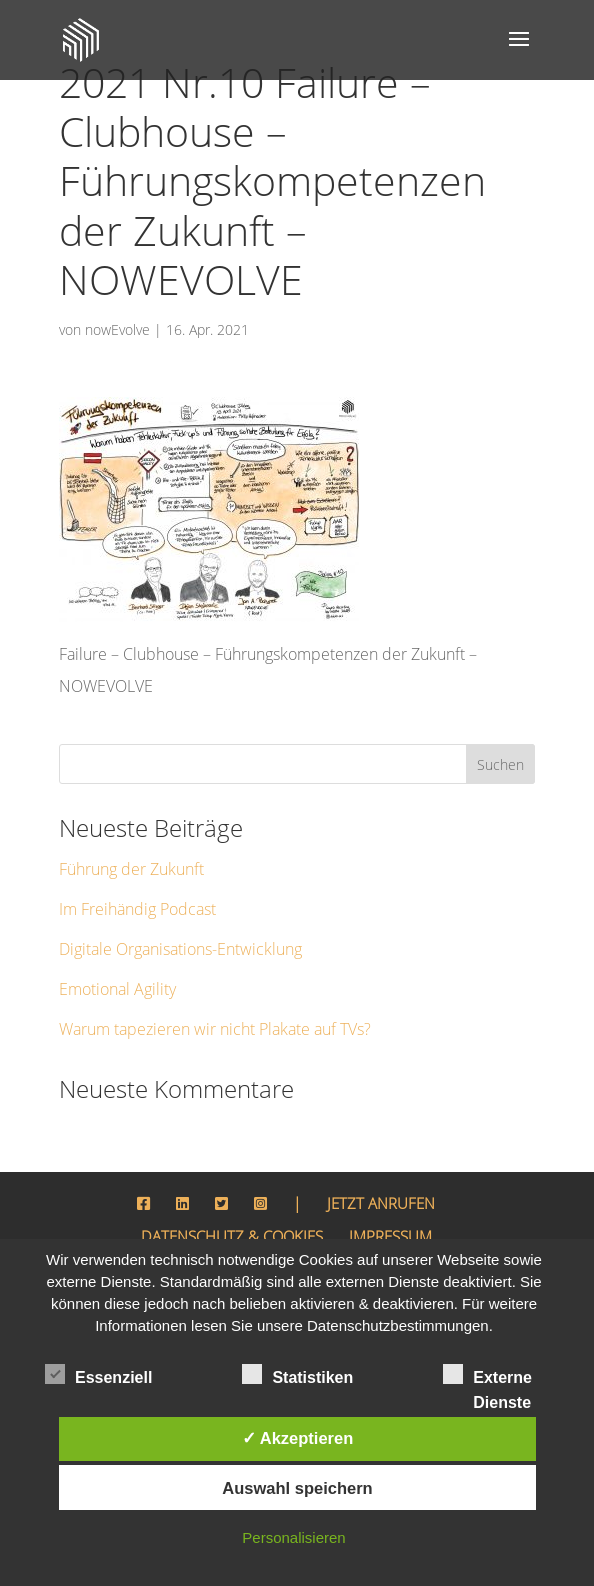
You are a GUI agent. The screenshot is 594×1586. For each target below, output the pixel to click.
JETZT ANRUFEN (378, 1153)
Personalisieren (293, 1537)
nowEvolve (116, 280)
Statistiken (297, 1375)
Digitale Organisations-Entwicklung (174, 899)
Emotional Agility (116, 939)
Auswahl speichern (297, 1488)
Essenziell (98, 1375)
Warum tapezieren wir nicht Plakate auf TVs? (205, 979)
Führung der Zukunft (126, 819)
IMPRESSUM (401, 1186)
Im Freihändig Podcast (131, 859)
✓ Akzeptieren (298, 1438)
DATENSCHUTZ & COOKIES (227, 1186)
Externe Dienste (487, 1377)
